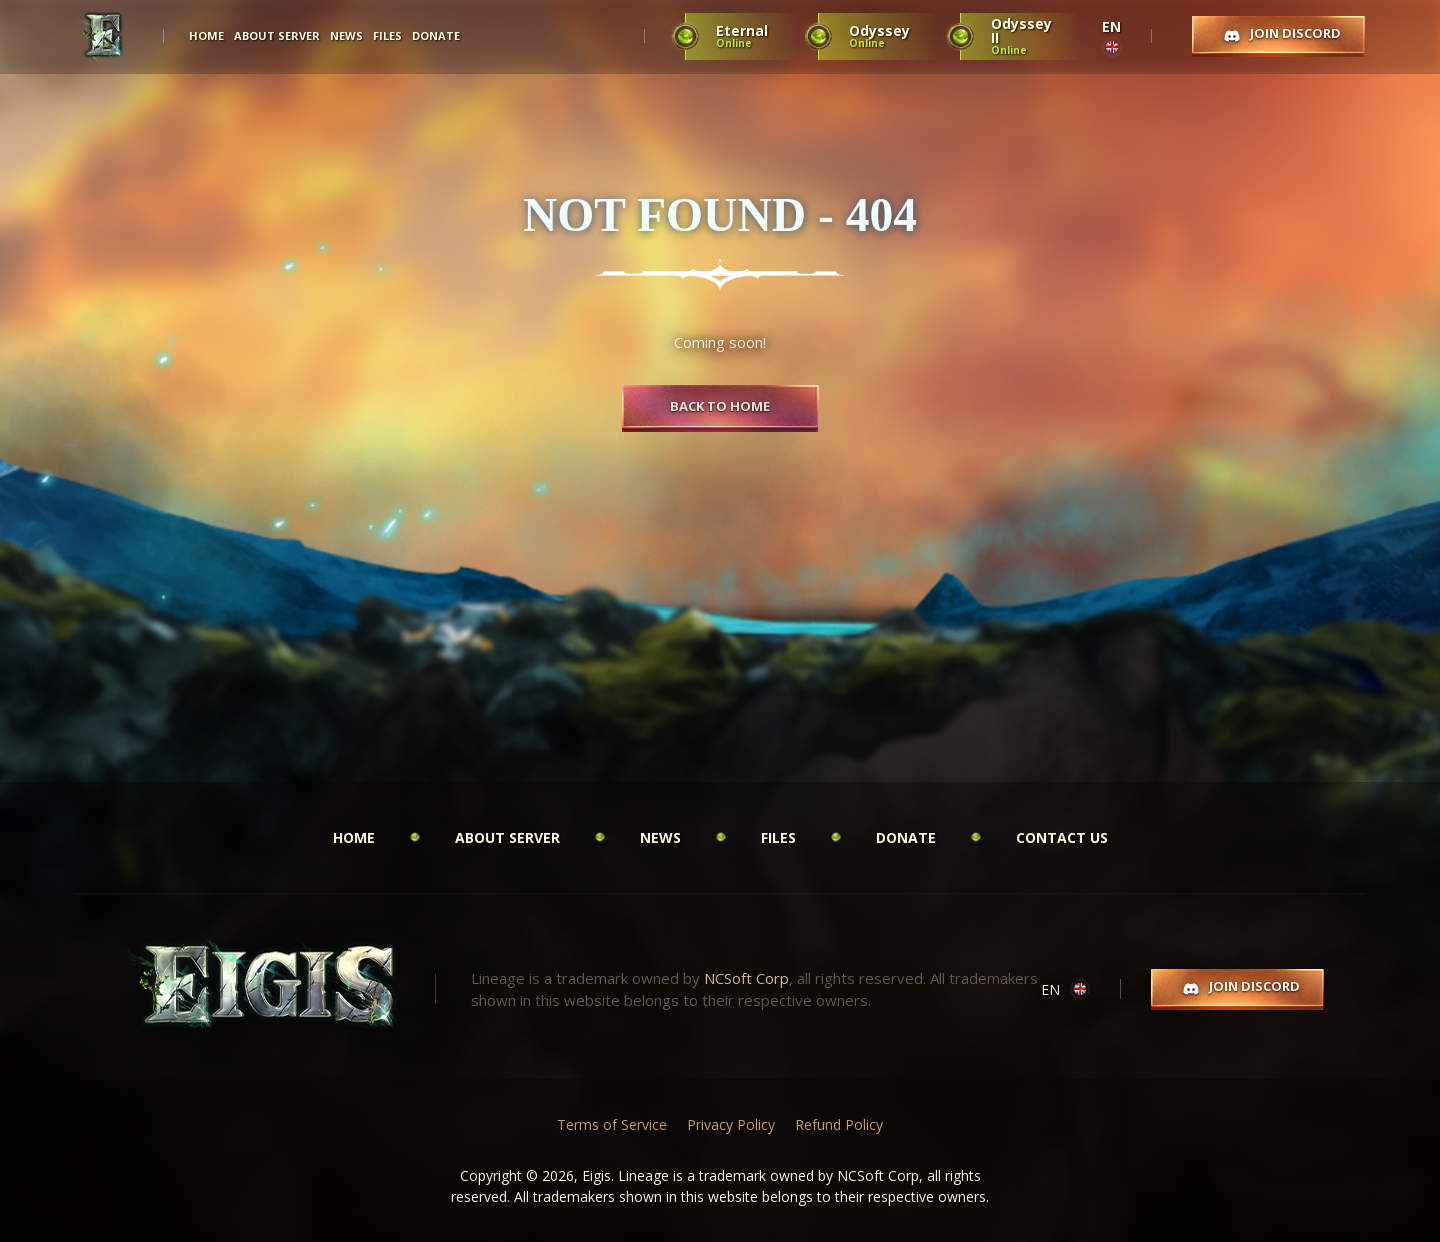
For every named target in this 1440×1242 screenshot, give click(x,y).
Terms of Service (612, 1124)
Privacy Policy (731, 1124)
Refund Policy (839, 1124)
